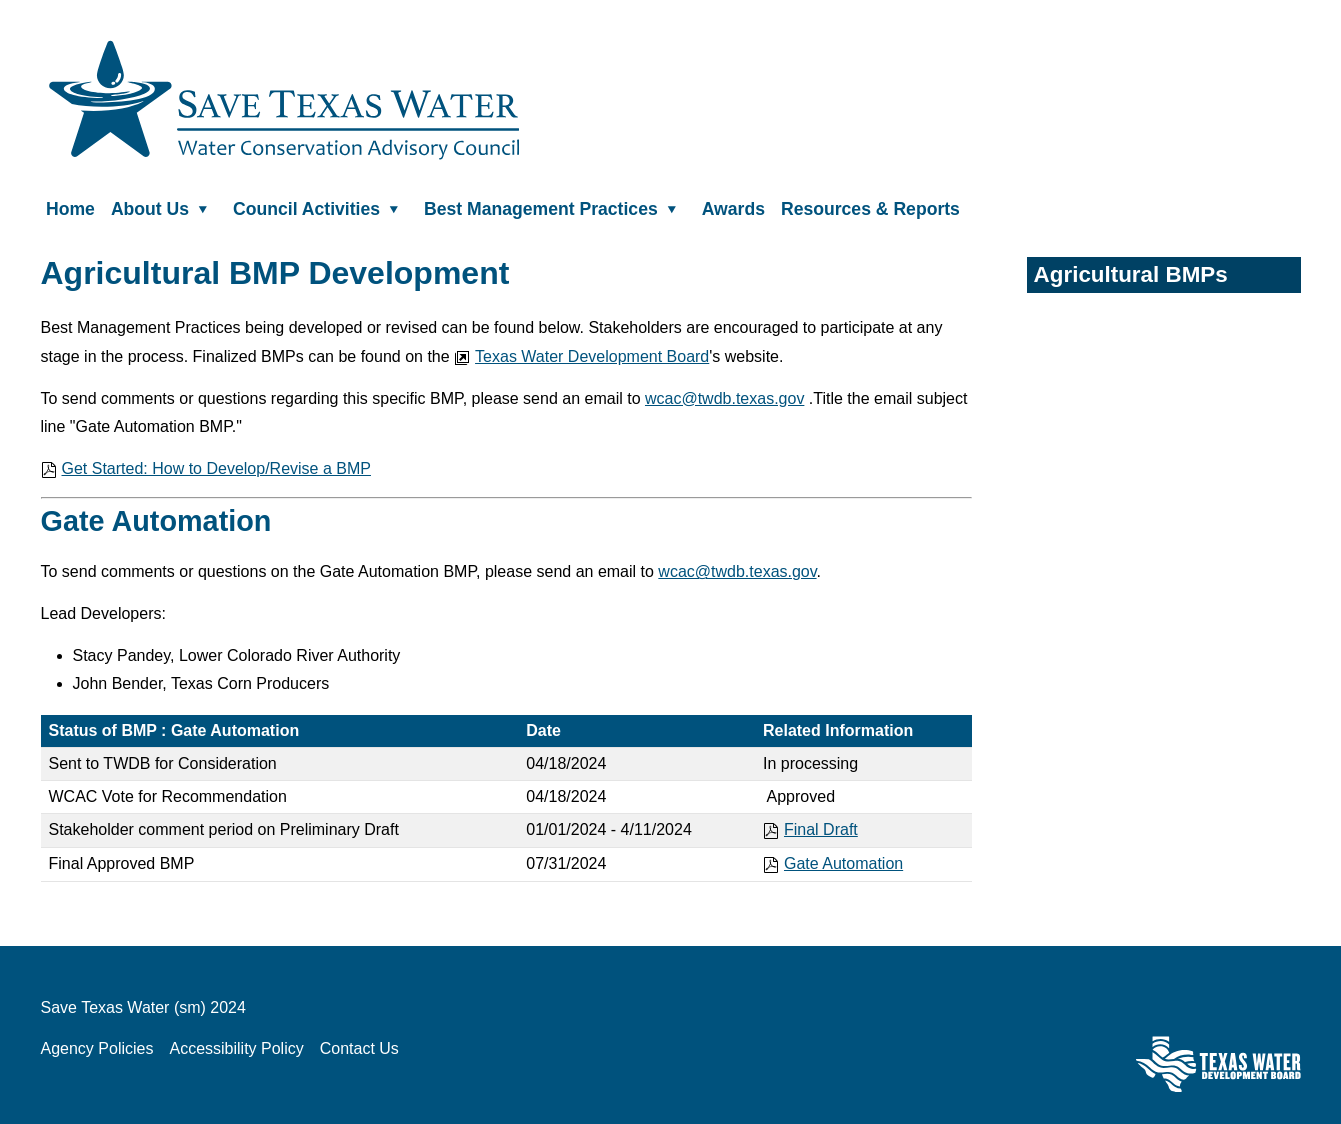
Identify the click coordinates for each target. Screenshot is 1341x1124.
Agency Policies (97, 1048)
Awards (733, 208)
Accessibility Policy (236, 1048)
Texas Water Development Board (581, 356)
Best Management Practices (555, 208)
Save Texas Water (284, 100)
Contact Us (359, 1048)
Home (70, 208)
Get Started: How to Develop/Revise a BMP (206, 468)
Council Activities (320, 208)
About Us (164, 208)
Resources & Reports (870, 208)
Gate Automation (833, 863)
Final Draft (810, 829)
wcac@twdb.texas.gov (724, 398)
